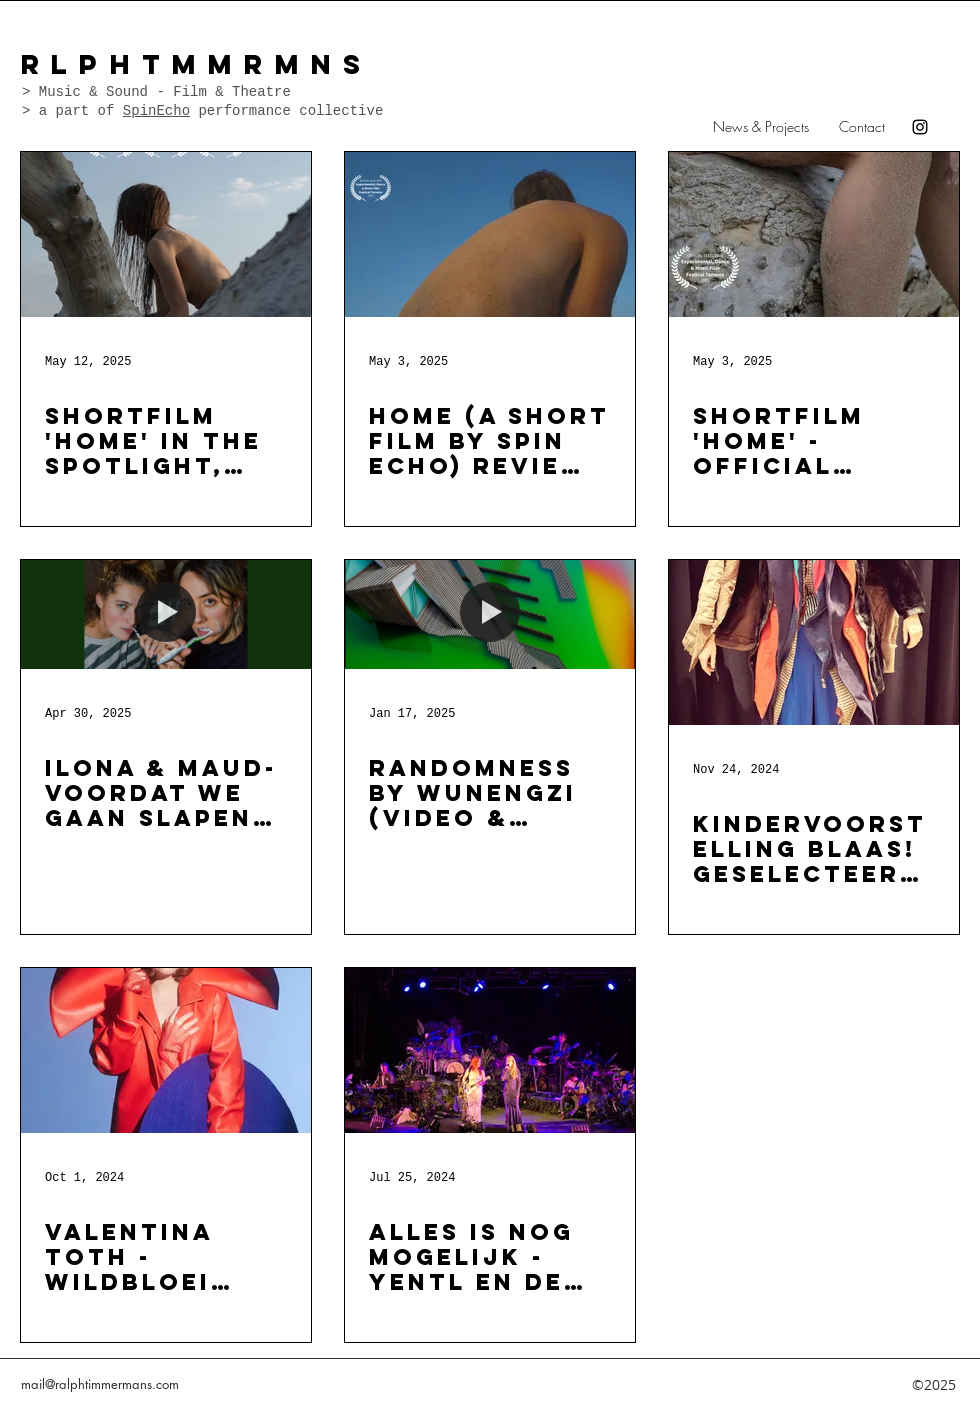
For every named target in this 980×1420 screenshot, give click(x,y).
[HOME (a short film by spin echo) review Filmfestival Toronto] (490, 234)
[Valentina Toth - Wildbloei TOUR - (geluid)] (166, 1050)
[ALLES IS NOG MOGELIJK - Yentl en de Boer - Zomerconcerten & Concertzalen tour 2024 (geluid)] (490, 1050)
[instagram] (920, 127)
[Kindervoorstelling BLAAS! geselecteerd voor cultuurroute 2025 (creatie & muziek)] (814, 642)
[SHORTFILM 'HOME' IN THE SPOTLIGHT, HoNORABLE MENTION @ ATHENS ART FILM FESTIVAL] (166, 234)
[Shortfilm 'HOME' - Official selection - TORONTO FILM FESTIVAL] (814, 234)
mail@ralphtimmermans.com (100, 1384)
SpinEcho (156, 111)
